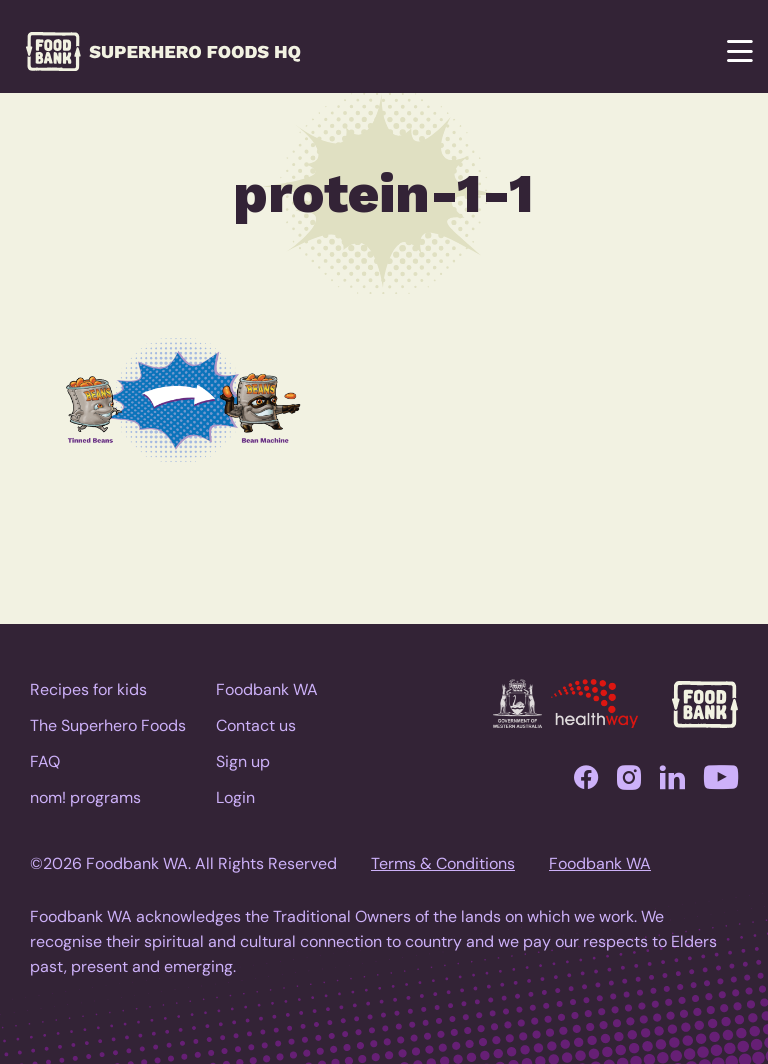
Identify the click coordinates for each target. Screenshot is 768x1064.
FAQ (45, 761)
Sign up (243, 761)
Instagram (629, 782)
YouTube (721, 782)
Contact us (256, 725)
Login (235, 797)
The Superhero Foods (108, 725)
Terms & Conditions (443, 863)
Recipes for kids (88, 689)
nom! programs (85, 797)
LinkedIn (672, 782)
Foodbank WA (267, 689)
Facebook (586, 782)
